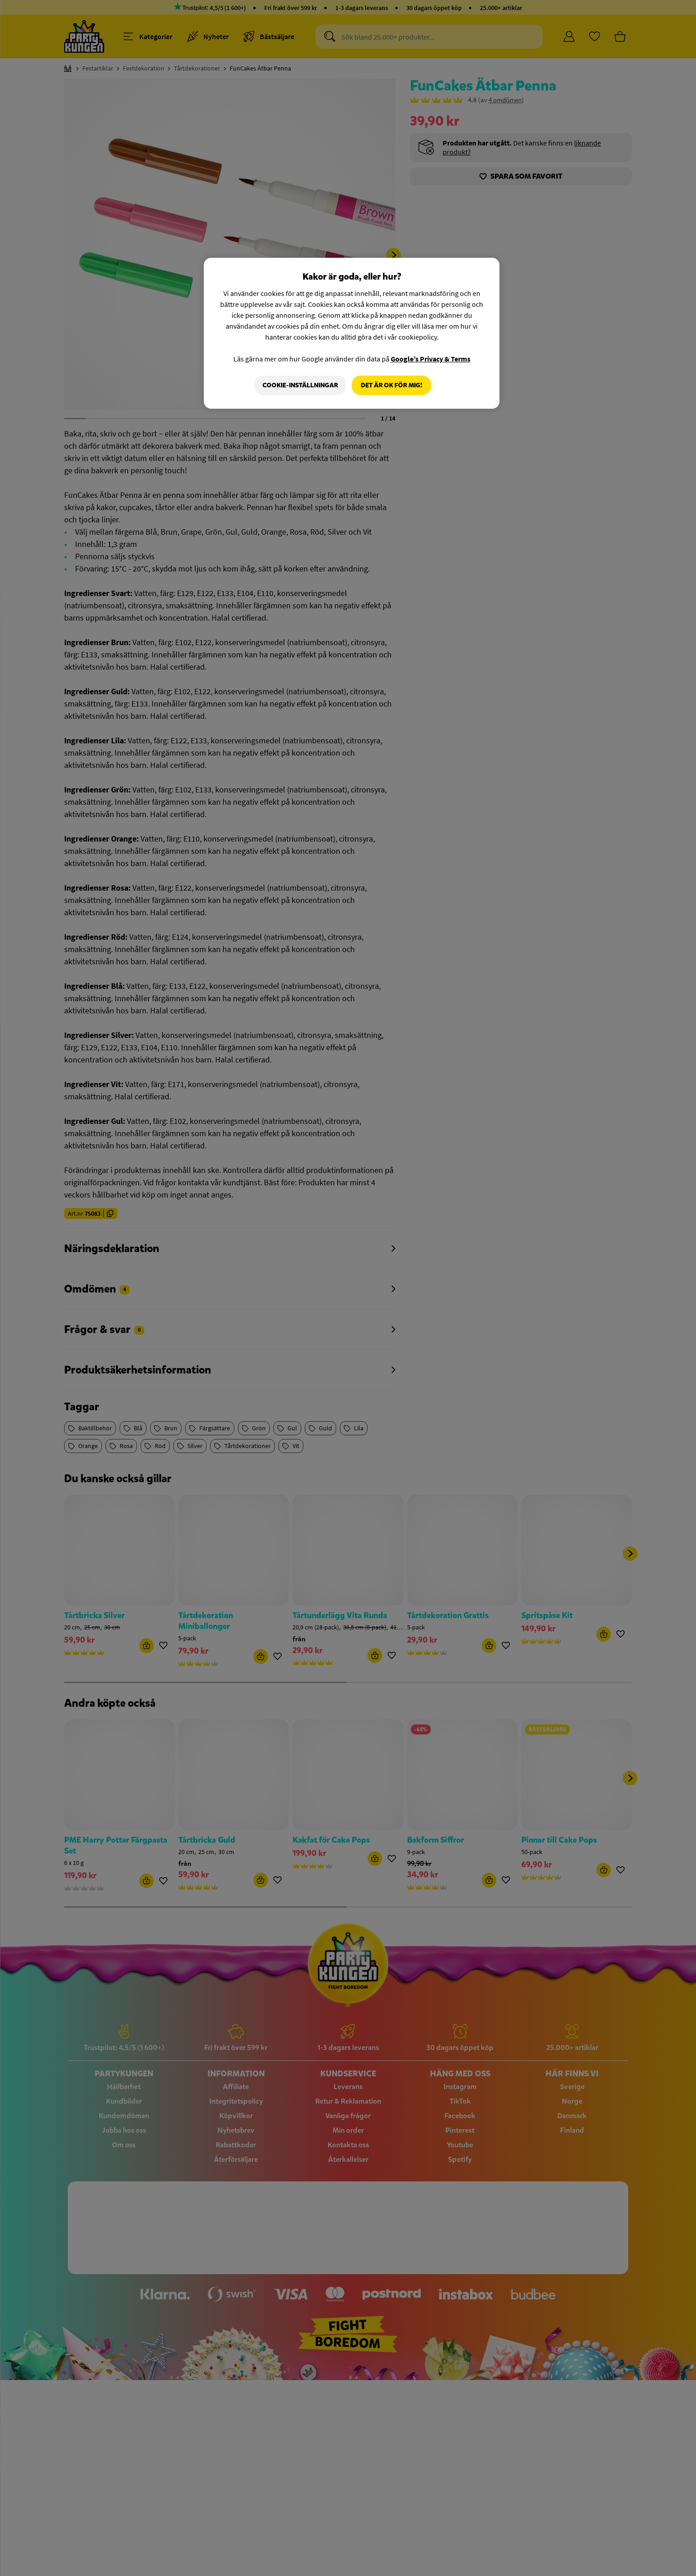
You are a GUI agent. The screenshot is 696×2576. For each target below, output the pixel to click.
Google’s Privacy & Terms (430, 358)
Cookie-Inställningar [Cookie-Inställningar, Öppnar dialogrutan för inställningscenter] (299, 385)
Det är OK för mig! (391, 385)
